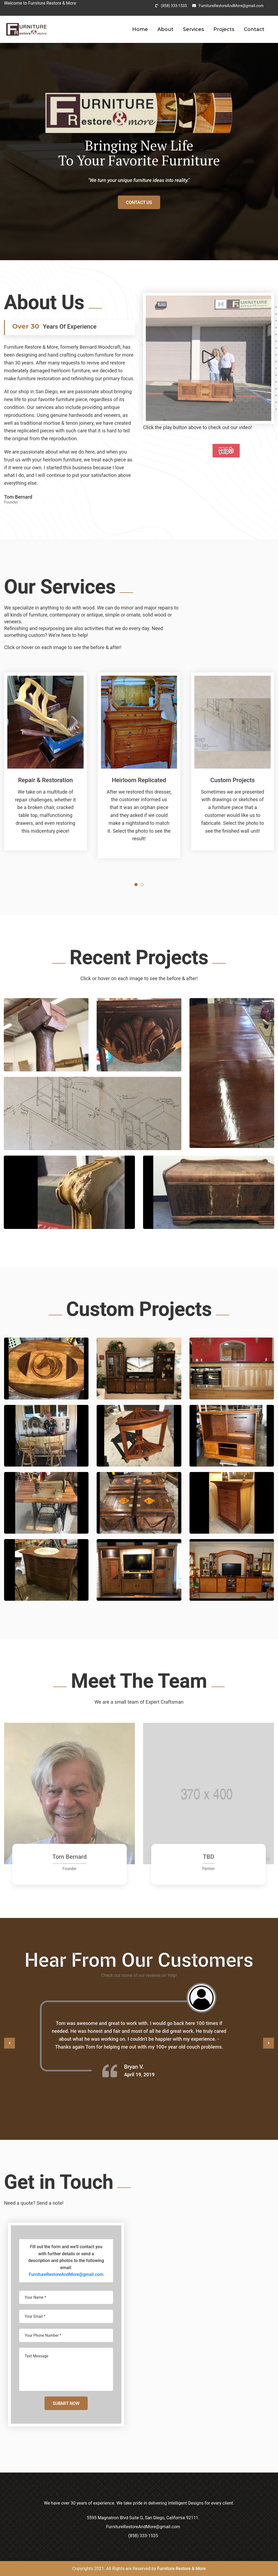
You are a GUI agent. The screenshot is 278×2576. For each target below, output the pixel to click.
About (165, 29)
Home (140, 29)
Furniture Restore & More (181, 2568)
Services (193, 29)
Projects (223, 29)
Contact (254, 29)
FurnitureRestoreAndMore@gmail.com (231, 6)
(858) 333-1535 (174, 6)
